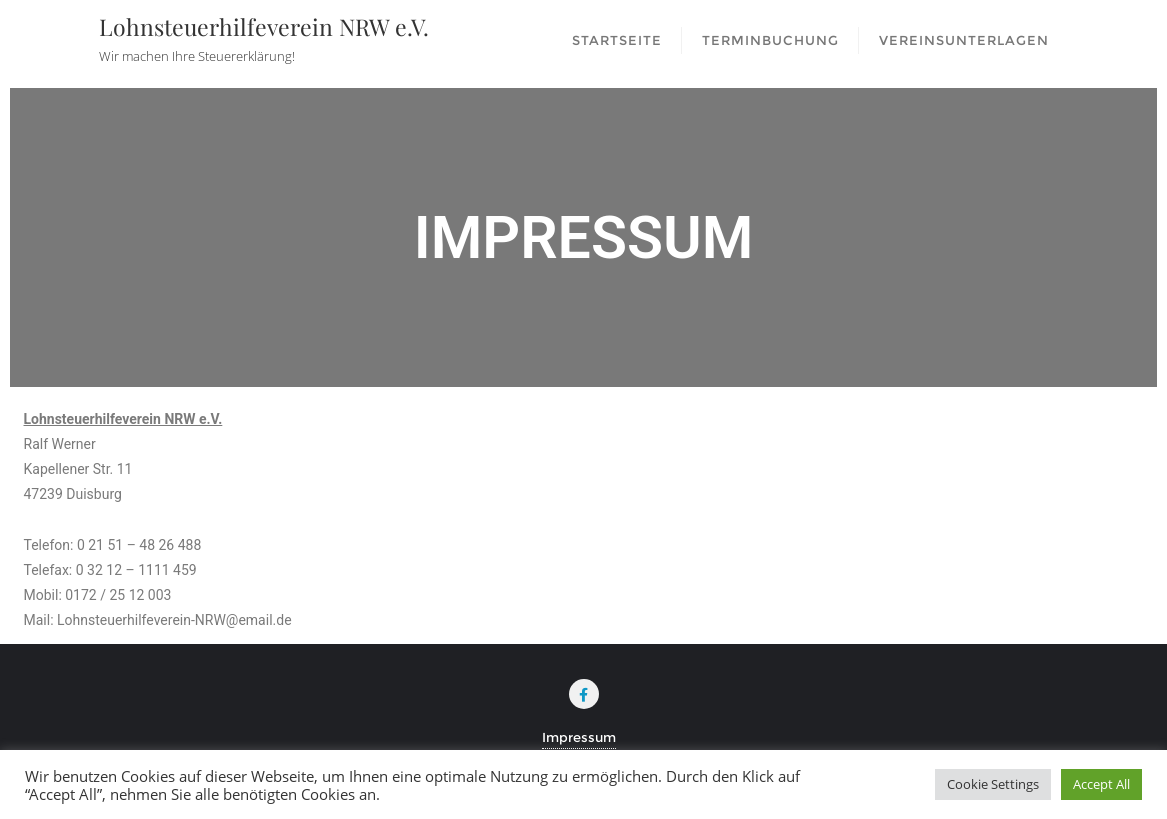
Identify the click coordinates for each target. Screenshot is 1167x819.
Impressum (579, 737)
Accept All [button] (1101, 784)
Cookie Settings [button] (993, 784)
